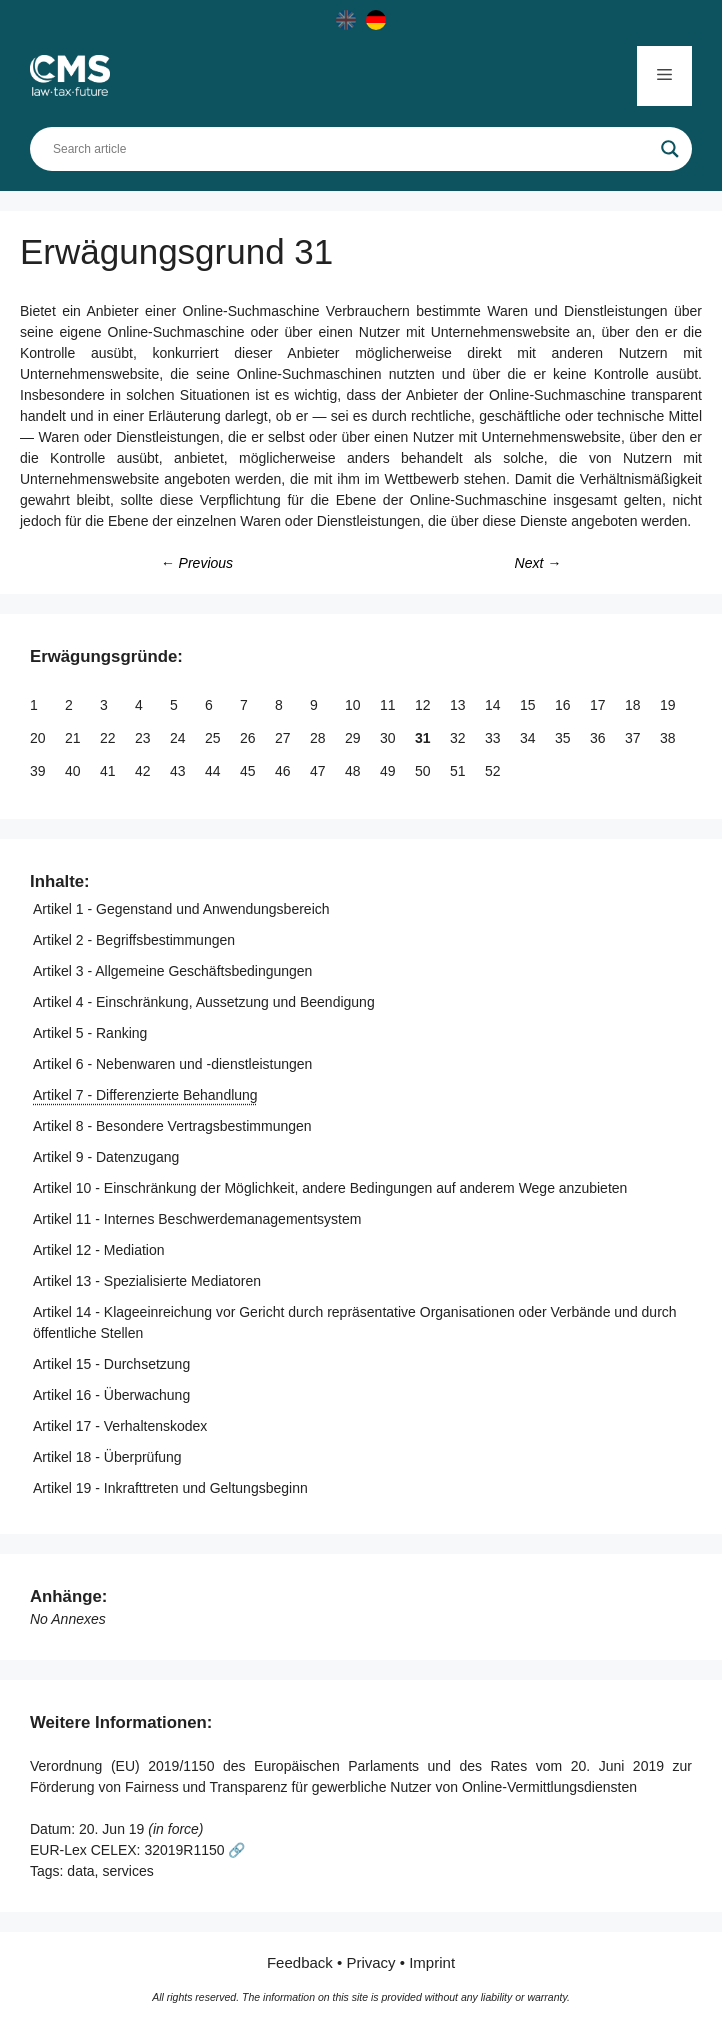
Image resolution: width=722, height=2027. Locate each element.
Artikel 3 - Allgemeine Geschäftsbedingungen (172, 971)
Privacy (370, 1962)
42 (144, 771)
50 (424, 771)
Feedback (300, 1962)
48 (354, 771)
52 (494, 771)
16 (564, 705)
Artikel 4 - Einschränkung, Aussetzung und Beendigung (204, 1002)
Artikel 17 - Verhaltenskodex (120, 1426)
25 (214, 738)
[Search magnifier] (670, 149)
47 (319, 771)
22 (109, 738)
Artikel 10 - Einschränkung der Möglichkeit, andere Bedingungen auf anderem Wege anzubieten (330, 1188)
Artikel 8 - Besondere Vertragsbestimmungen (172, 1126)
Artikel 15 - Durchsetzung (111, 1364)
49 (389, 771)
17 (599, 705)
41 (109, 771)
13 (459, 705)
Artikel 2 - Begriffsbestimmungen (134, 940)
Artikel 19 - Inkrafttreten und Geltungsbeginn (170, 1488)
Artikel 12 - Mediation (99, 1250)
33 (494, 738)
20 (39, 738)
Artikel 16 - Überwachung (111, 1395)
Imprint (432, 1962)
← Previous (197, 563)
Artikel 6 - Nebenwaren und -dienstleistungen (172, 1064)
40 (74, 771)
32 (459, 738)
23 (144, 738)
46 (284, 771)
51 (459, 771)
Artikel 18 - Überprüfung (107, 1457)
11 (389, 705)
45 (249, 771)
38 (669, 738)
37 (634, 738)
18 (634, 705)
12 (424, 705)
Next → (538, 563)
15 (529, 705)
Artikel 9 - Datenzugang (106, 1157)
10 (354, 705)
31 (424, 738)
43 (179, 771)
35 (564, 738)
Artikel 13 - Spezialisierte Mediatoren (147, 1281)
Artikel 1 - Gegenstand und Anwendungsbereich (181, 909)
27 (284, 738)
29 (354, 738)
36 (599, 738)
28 (319, 738)
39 (39, 771)
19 (669, 705)
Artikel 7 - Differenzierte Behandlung (145, 1095)
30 (389, 738)
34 (529, 738)
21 (74, 738)
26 (249, 738)
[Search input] (352, 149)
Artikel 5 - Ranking (90, 1033)
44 (214, 771)
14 (494, 705)
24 (179, 738)
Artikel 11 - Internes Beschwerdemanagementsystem (197, 1219)
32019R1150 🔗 (194, 1850)
